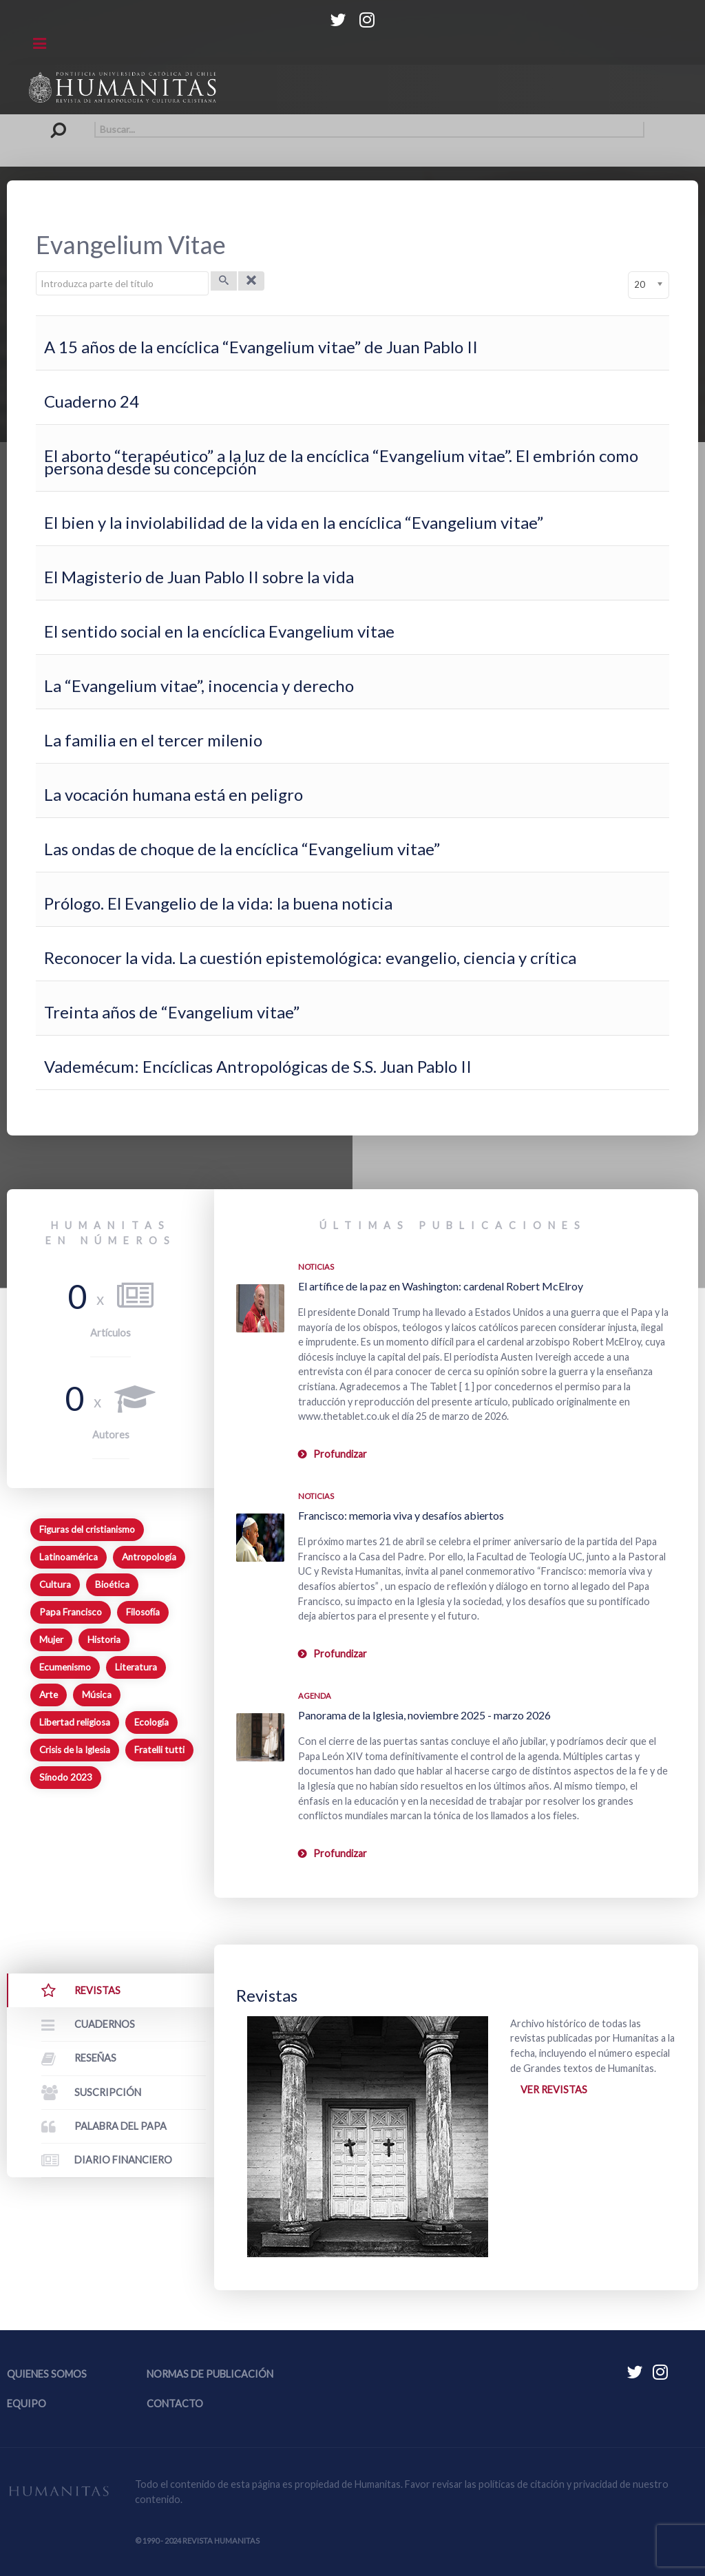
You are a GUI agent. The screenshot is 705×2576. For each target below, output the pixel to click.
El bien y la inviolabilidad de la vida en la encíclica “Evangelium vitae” (293, 522)
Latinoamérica (68, 1556)
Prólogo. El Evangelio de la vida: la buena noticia (218, 903)
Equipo (26, 2403)
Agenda (314, 1695)
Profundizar (340, 1454)
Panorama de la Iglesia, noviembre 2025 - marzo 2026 (424, 1714)
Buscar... (61, 121)
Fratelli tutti (159, 1749)
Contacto (175, 2403)
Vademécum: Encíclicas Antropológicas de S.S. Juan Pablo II (258, 1066)
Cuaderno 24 (91, 401)
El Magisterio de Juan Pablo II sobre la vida (199, 577)
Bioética (112, 1584)
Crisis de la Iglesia (74, 1749)
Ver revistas (553, 2089)
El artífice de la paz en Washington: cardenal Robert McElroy (440, 1285)
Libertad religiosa (74, 1722)
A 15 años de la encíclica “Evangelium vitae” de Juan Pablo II (261, 347)
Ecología (151, 1722)
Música (97, 1694)
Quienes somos (47, 2374)
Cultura (55, 1584)
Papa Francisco (70, 1611)
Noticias (316, 1266)
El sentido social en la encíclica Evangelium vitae (219, 631)
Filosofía (143, 1611)
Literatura (136, 1667)
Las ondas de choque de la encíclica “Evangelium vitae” (242, 849)
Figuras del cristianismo (87, 1529)
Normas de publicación (210, 2374)
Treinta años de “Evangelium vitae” (171, 1012)
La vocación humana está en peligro (173, 794)
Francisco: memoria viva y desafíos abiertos (401, 1515)
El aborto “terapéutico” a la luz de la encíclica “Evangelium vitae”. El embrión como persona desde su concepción (341, 462)
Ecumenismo (65, 1667)
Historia (103, 1639)
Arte (48, 1694)
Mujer (51, 1639)
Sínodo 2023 (65, 1777)
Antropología (149, 1556)
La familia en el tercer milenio (153, 740)
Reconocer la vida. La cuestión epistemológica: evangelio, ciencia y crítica (310, 957)
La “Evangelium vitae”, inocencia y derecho (199, 685)
